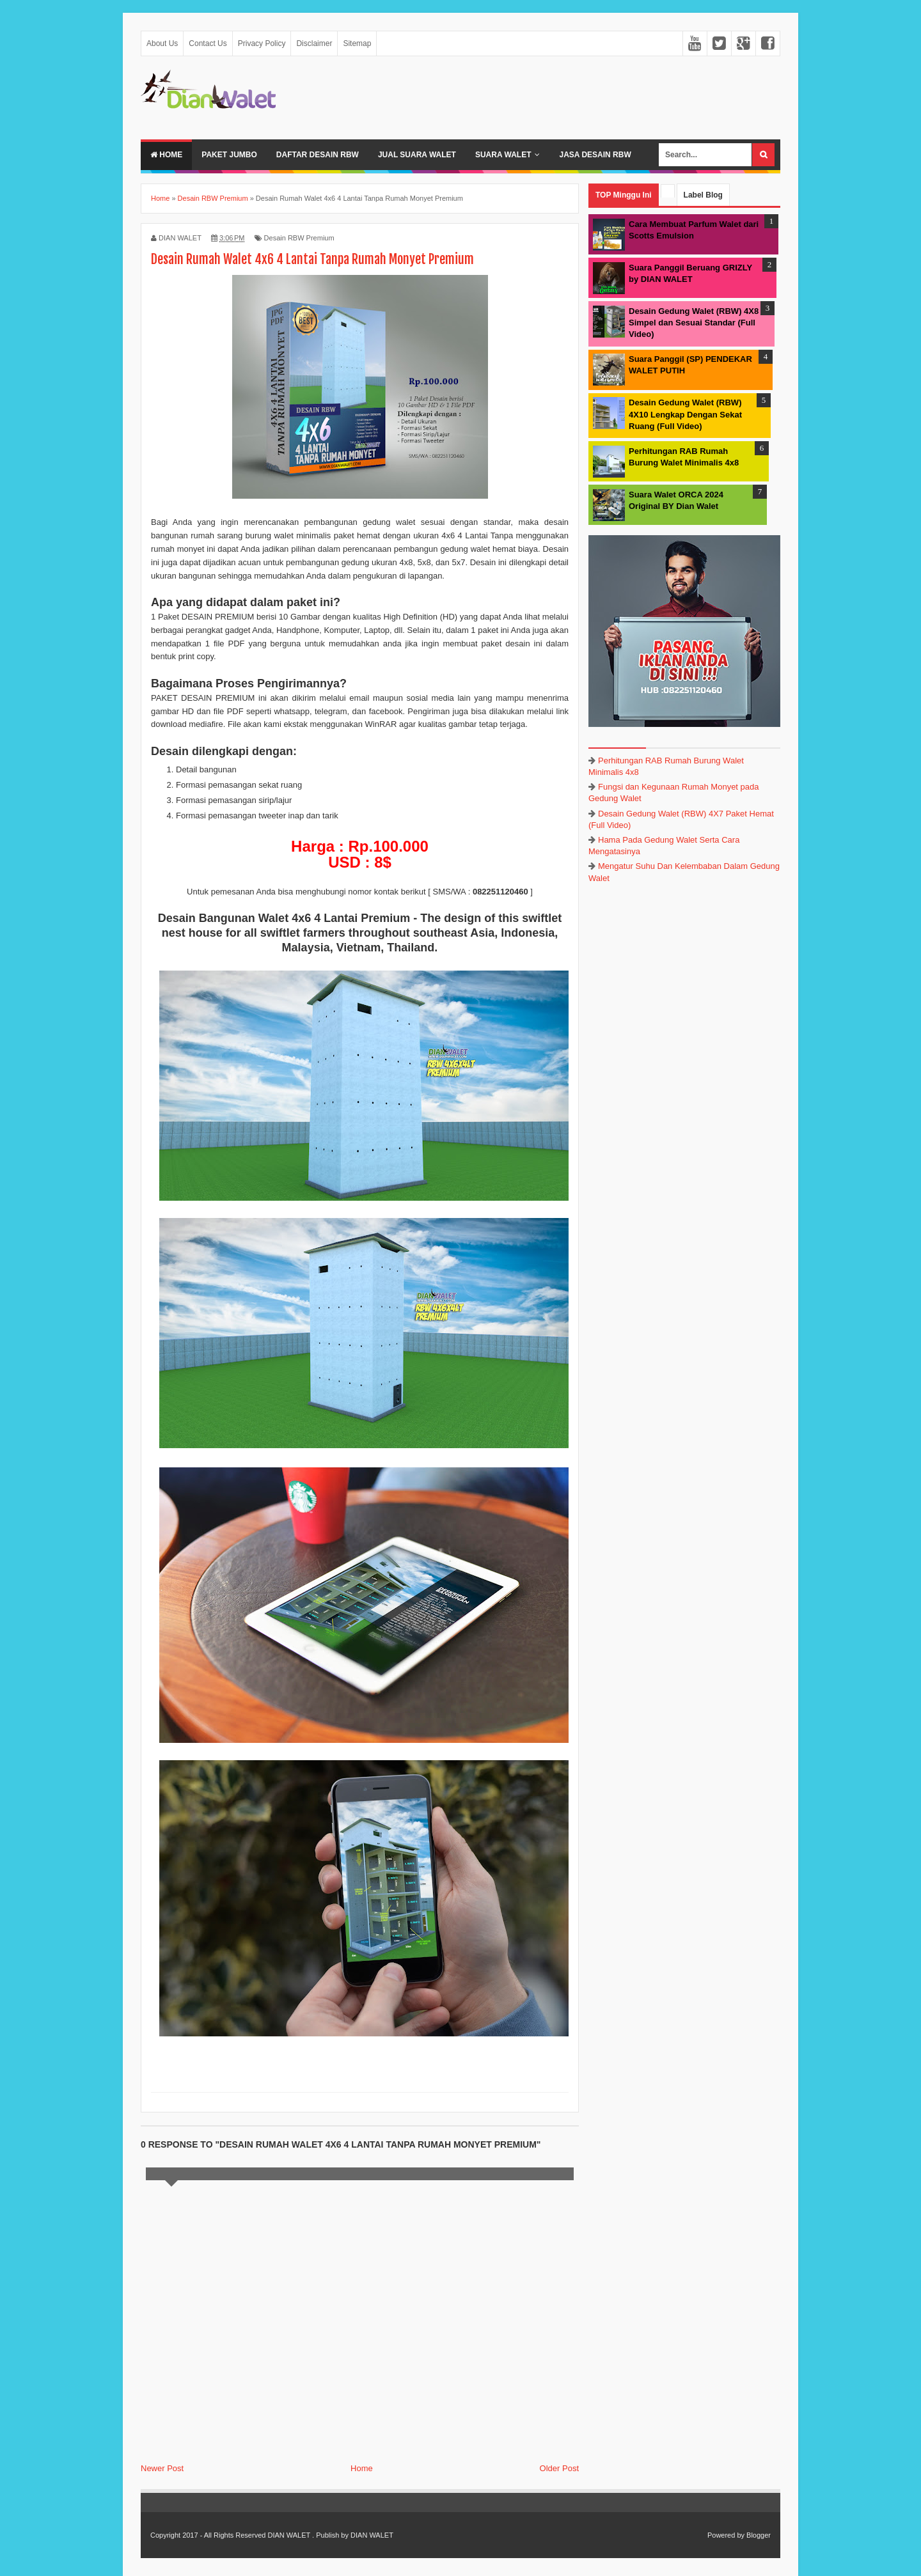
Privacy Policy (262, 43)
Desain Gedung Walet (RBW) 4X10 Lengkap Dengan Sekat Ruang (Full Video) (685, 414)
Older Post (559, 2468)
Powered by (725, 2535)
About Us (162, 43)
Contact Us (207, 43)
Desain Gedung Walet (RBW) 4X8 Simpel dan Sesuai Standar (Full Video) (694, 322)
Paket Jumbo (228, 154)
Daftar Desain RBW (317, 154)
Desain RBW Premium (299, 238)
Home (166, 154)
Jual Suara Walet (417, 154)
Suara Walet (503, 154)
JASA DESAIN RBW (595, 154)
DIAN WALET (288, 2535)
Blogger (758, 2535)
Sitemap (357, 43)
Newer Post (162, 2468)
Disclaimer (314, 43)
